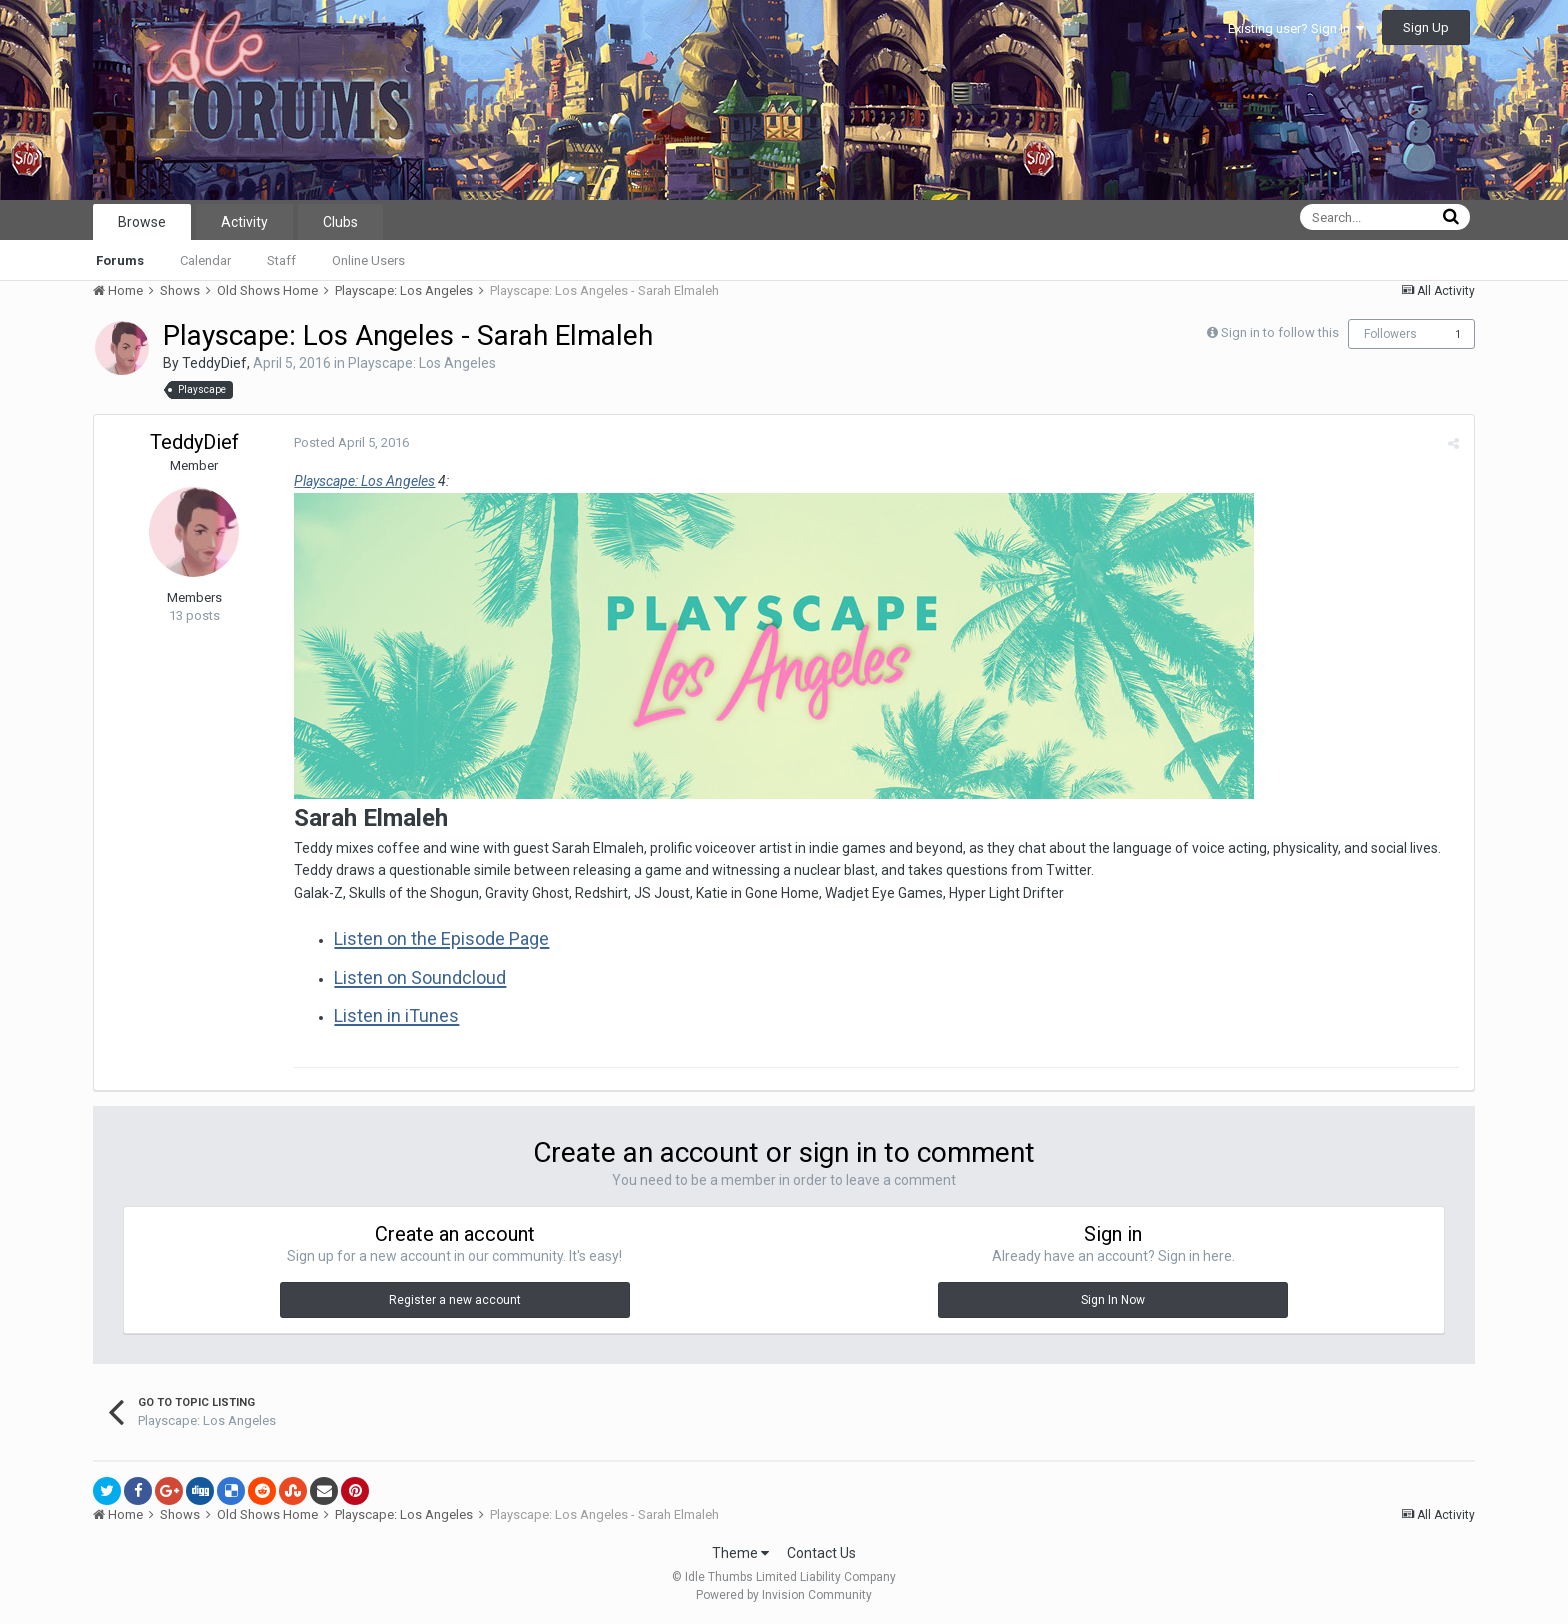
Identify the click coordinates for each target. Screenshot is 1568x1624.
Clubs (340, 222)
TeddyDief (214, 363)
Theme (740, 1553)
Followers (1390, 334)
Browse (142, 222)
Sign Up (1426, 27)
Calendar (205, 260)
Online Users (368, 260)
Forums (120, 260)
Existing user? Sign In (1296, 28)
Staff (281, 260)
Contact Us (821, 1553)
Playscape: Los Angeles (422, 363)
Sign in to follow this (1280, 332)
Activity (244, 222)
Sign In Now (1113, 1300)
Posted (351, 442)
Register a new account (455, 1300)
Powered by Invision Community (784, 1595)
